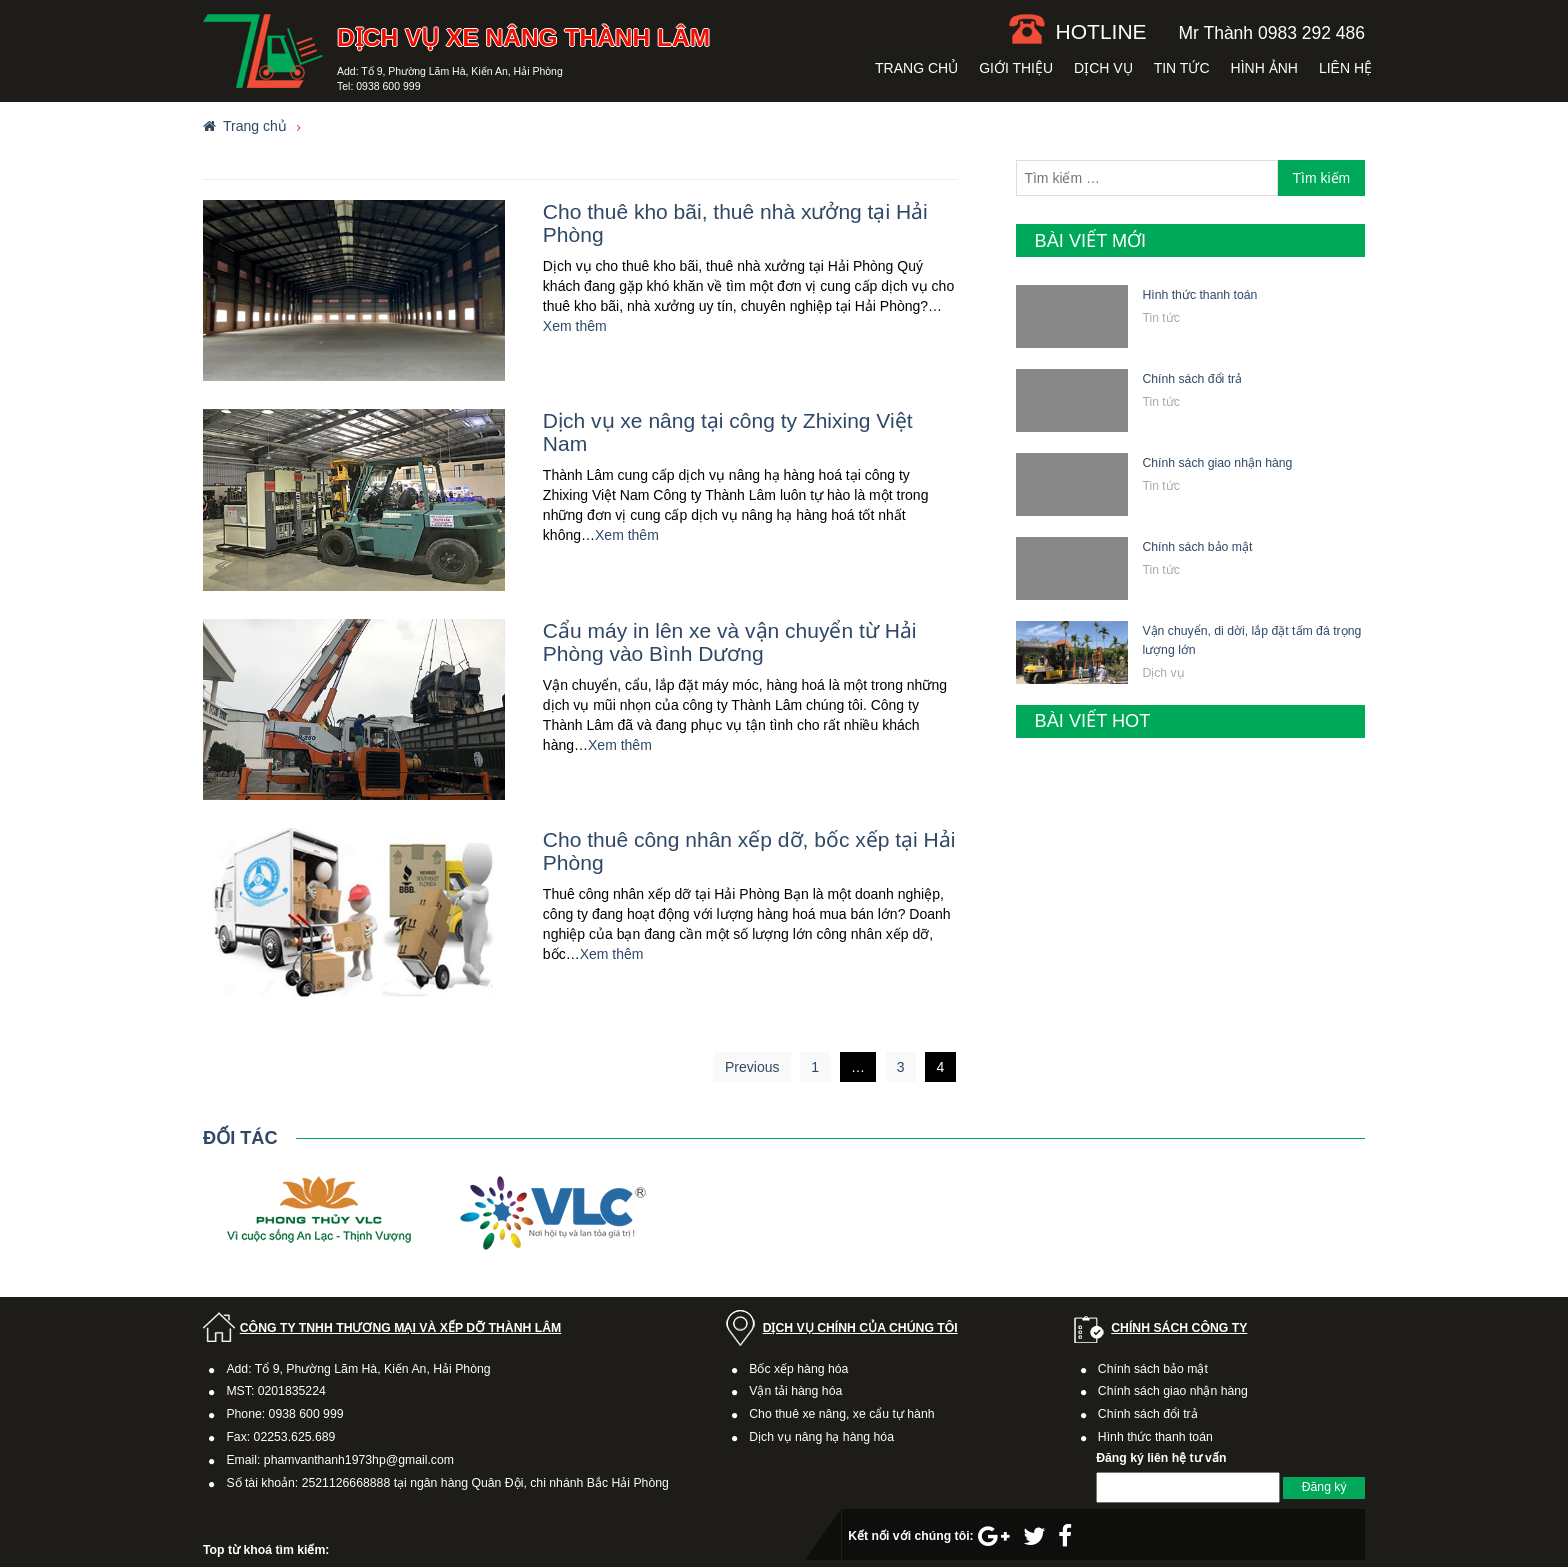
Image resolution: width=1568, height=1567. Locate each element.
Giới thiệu (1016, 68)
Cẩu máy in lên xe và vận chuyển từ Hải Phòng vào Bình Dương (730, 642)
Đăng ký (1324, 1487)
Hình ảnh (1264, 68)
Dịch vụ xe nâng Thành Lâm (523, 37)
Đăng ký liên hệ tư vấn (1161, 1458)
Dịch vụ (1103, 68)
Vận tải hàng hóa (795, 1391)
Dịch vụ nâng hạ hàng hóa (821, 1437)
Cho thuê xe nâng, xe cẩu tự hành (841, 1414)
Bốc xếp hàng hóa (798, 1369)
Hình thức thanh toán (1199, 295)
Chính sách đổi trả (1192, 379)
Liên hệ (1345, 68)
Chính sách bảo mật (1197, 547)
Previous (752, 1067)
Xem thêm (575, 326)
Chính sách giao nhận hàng (1217, 463)
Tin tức (1182, 68)
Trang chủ (916, 68)
